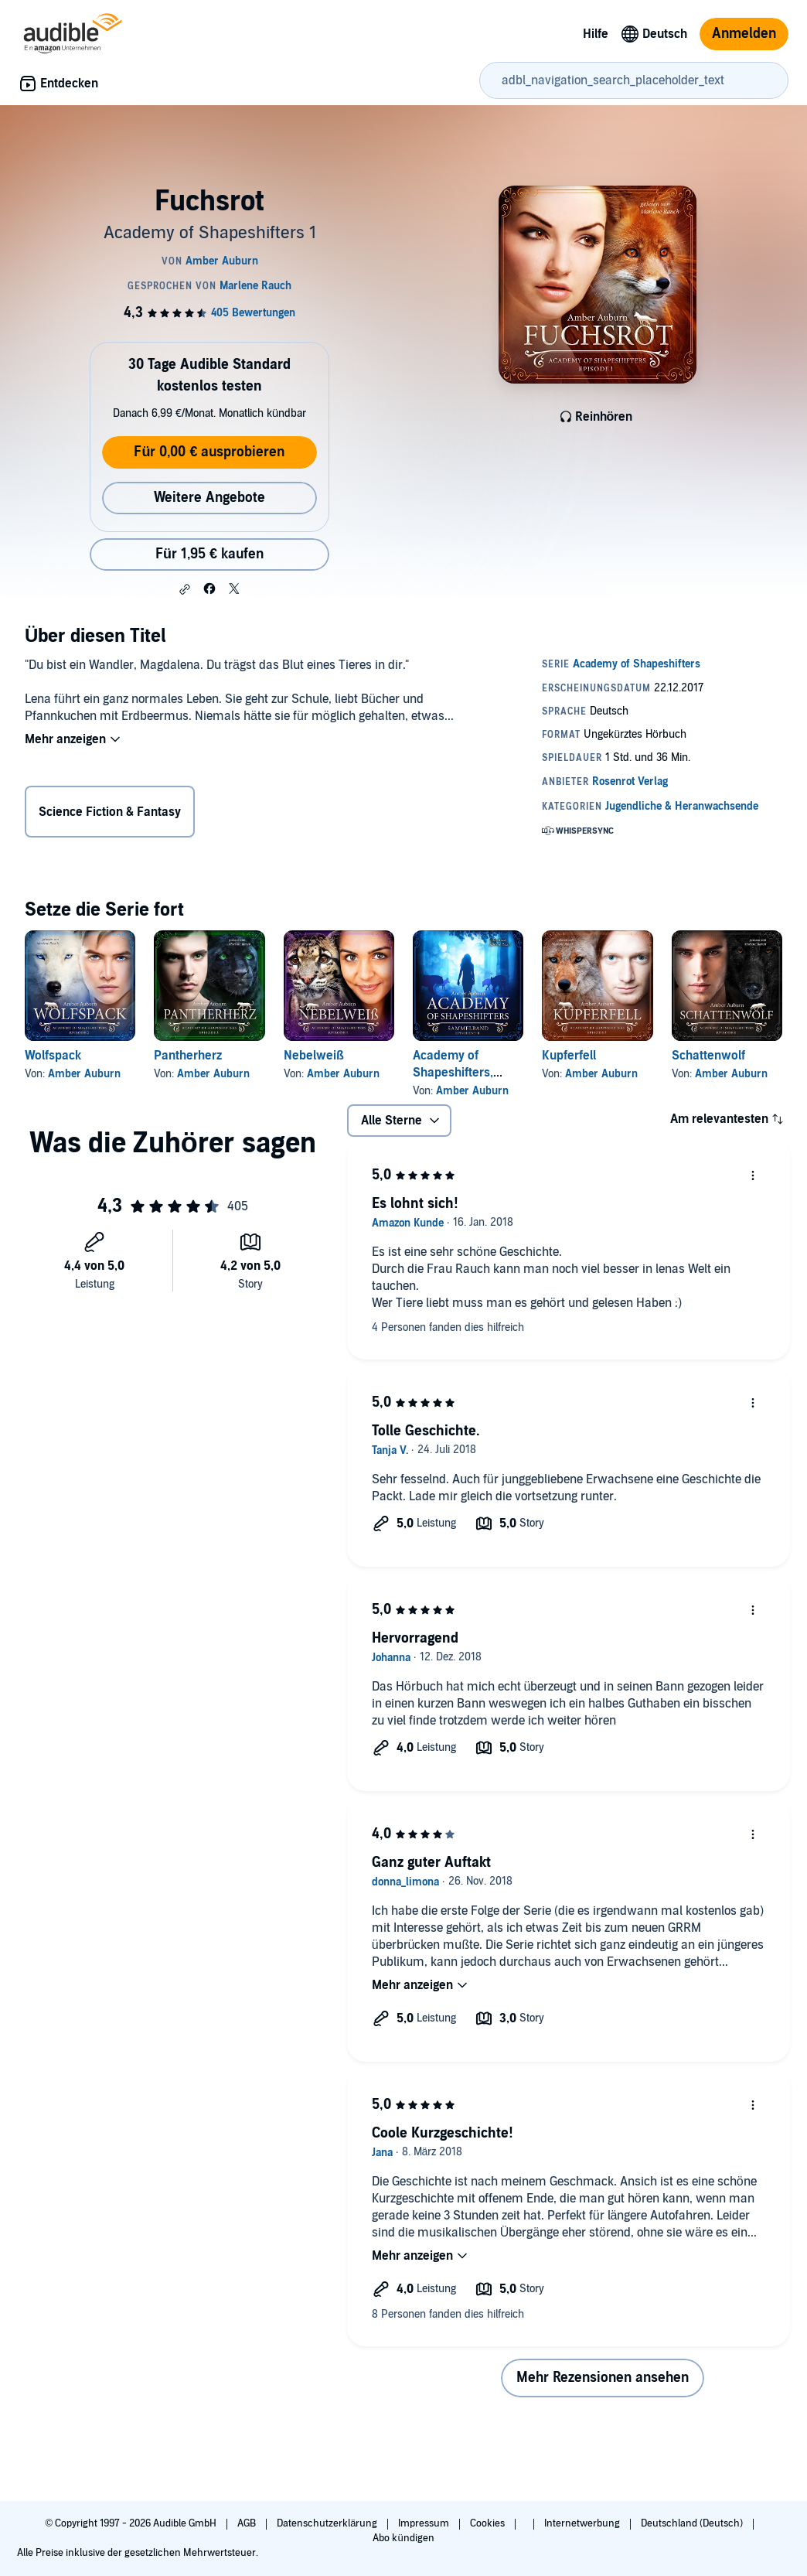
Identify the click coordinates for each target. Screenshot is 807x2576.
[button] (185, 589)
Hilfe (595, 34)
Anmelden (744, 34)
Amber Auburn (84, 1073)
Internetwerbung (583, 2523)
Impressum (424, 2523)
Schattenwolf (708, 1055)
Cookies (488, 2523)
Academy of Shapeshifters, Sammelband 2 (455, 1072)
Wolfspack (53, 1055)
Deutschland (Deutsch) (693, 2523)
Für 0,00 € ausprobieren (209, 452)
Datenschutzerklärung (328, 2523)
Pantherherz (188, 1055)
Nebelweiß (314, 1055)
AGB (247, 2523)
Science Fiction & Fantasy (110, 812)
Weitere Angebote (209, 498)
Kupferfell (569, 1055)
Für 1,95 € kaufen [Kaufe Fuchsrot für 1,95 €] (209, 554)
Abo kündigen (403, 2538)
